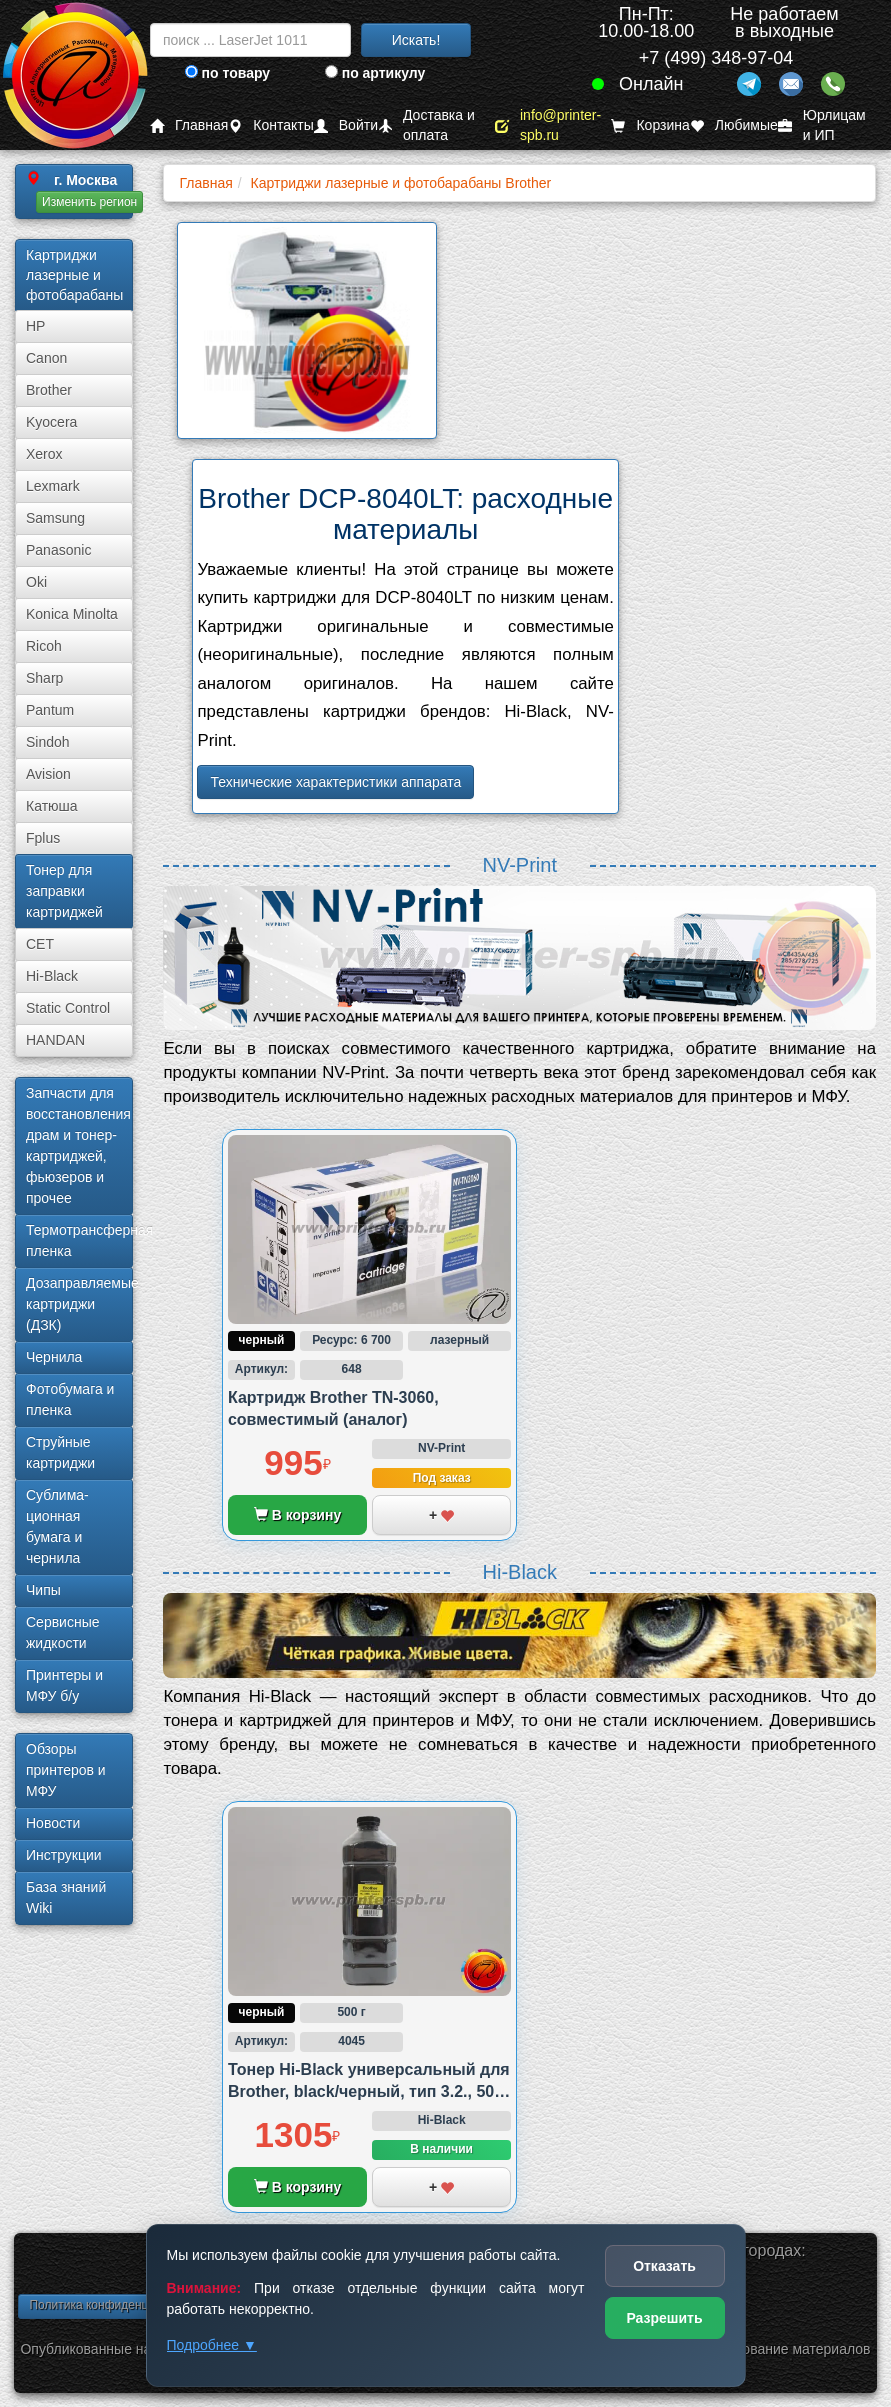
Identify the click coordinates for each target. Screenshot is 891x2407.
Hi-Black (52, 976)
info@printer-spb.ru (548, 125)
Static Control (68, 1008)
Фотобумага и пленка (70, 1399)
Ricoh (44, 646)
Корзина (650, 125)
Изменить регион (89, 202)
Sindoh (48, 742)
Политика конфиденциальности (117, 2305)
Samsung (55, 518)
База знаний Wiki (66, 1897)
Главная (189, 125)
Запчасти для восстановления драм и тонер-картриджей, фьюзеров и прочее (78, 1145)
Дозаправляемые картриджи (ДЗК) (79, 1304)
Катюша (52, 806)
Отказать (664, 2266)
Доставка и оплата (426, 125)
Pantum (50, 710)
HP (35, 326)
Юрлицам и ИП (822, 125)
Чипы (43, 1590)
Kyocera (51, 422)
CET (40, 944)
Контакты (270, 125)
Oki (36, 582)
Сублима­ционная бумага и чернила (57, 1526)
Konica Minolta (72, 614)
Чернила (54, 1357)
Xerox (44, 454)
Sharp (44, 678)
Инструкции (64, 1855)
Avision (48, 774)
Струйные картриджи (60, 1452)
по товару (227, 73)
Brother (49, 390)
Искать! (416, 40)
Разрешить (664, 2318)
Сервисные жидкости (63, 1632)
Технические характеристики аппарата (335, 782)
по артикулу (375, 73)
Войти (346, 125)
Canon (46, 358)
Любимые (734, 125)
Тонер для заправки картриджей (64, 891)
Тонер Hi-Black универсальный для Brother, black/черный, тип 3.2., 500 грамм (369, 2092)
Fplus (43, 838)
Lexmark (53, 486)
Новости (53, 1823)
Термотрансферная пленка (79, 1240)
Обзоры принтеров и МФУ (66, 1770)
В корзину (297, 1515)
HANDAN (55, 1040)
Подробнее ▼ (212, 2345)
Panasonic (58, 550)
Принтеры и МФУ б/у (64, 1685)
